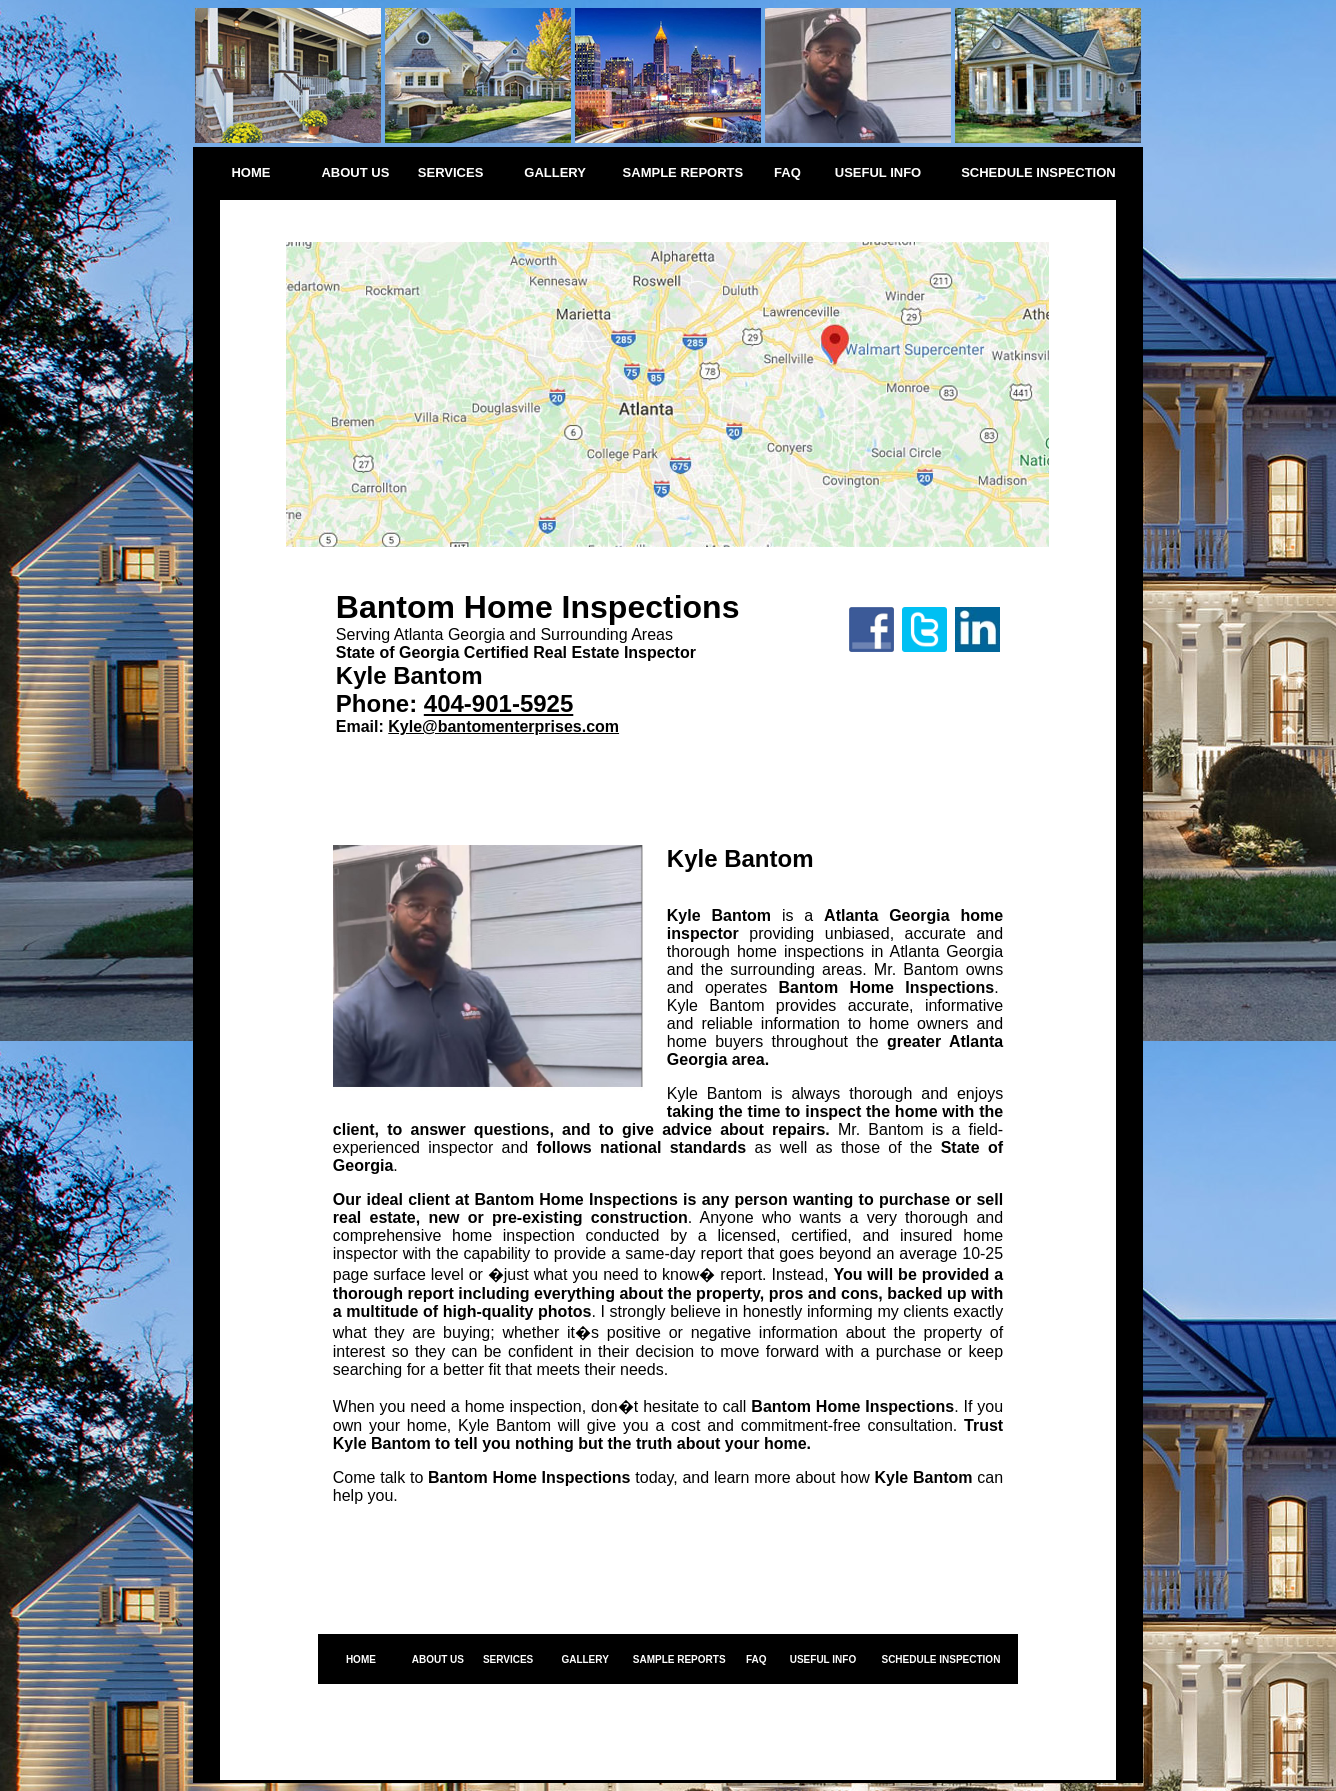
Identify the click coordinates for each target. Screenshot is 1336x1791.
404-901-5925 (498, 703)
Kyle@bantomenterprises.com (503, 726)
